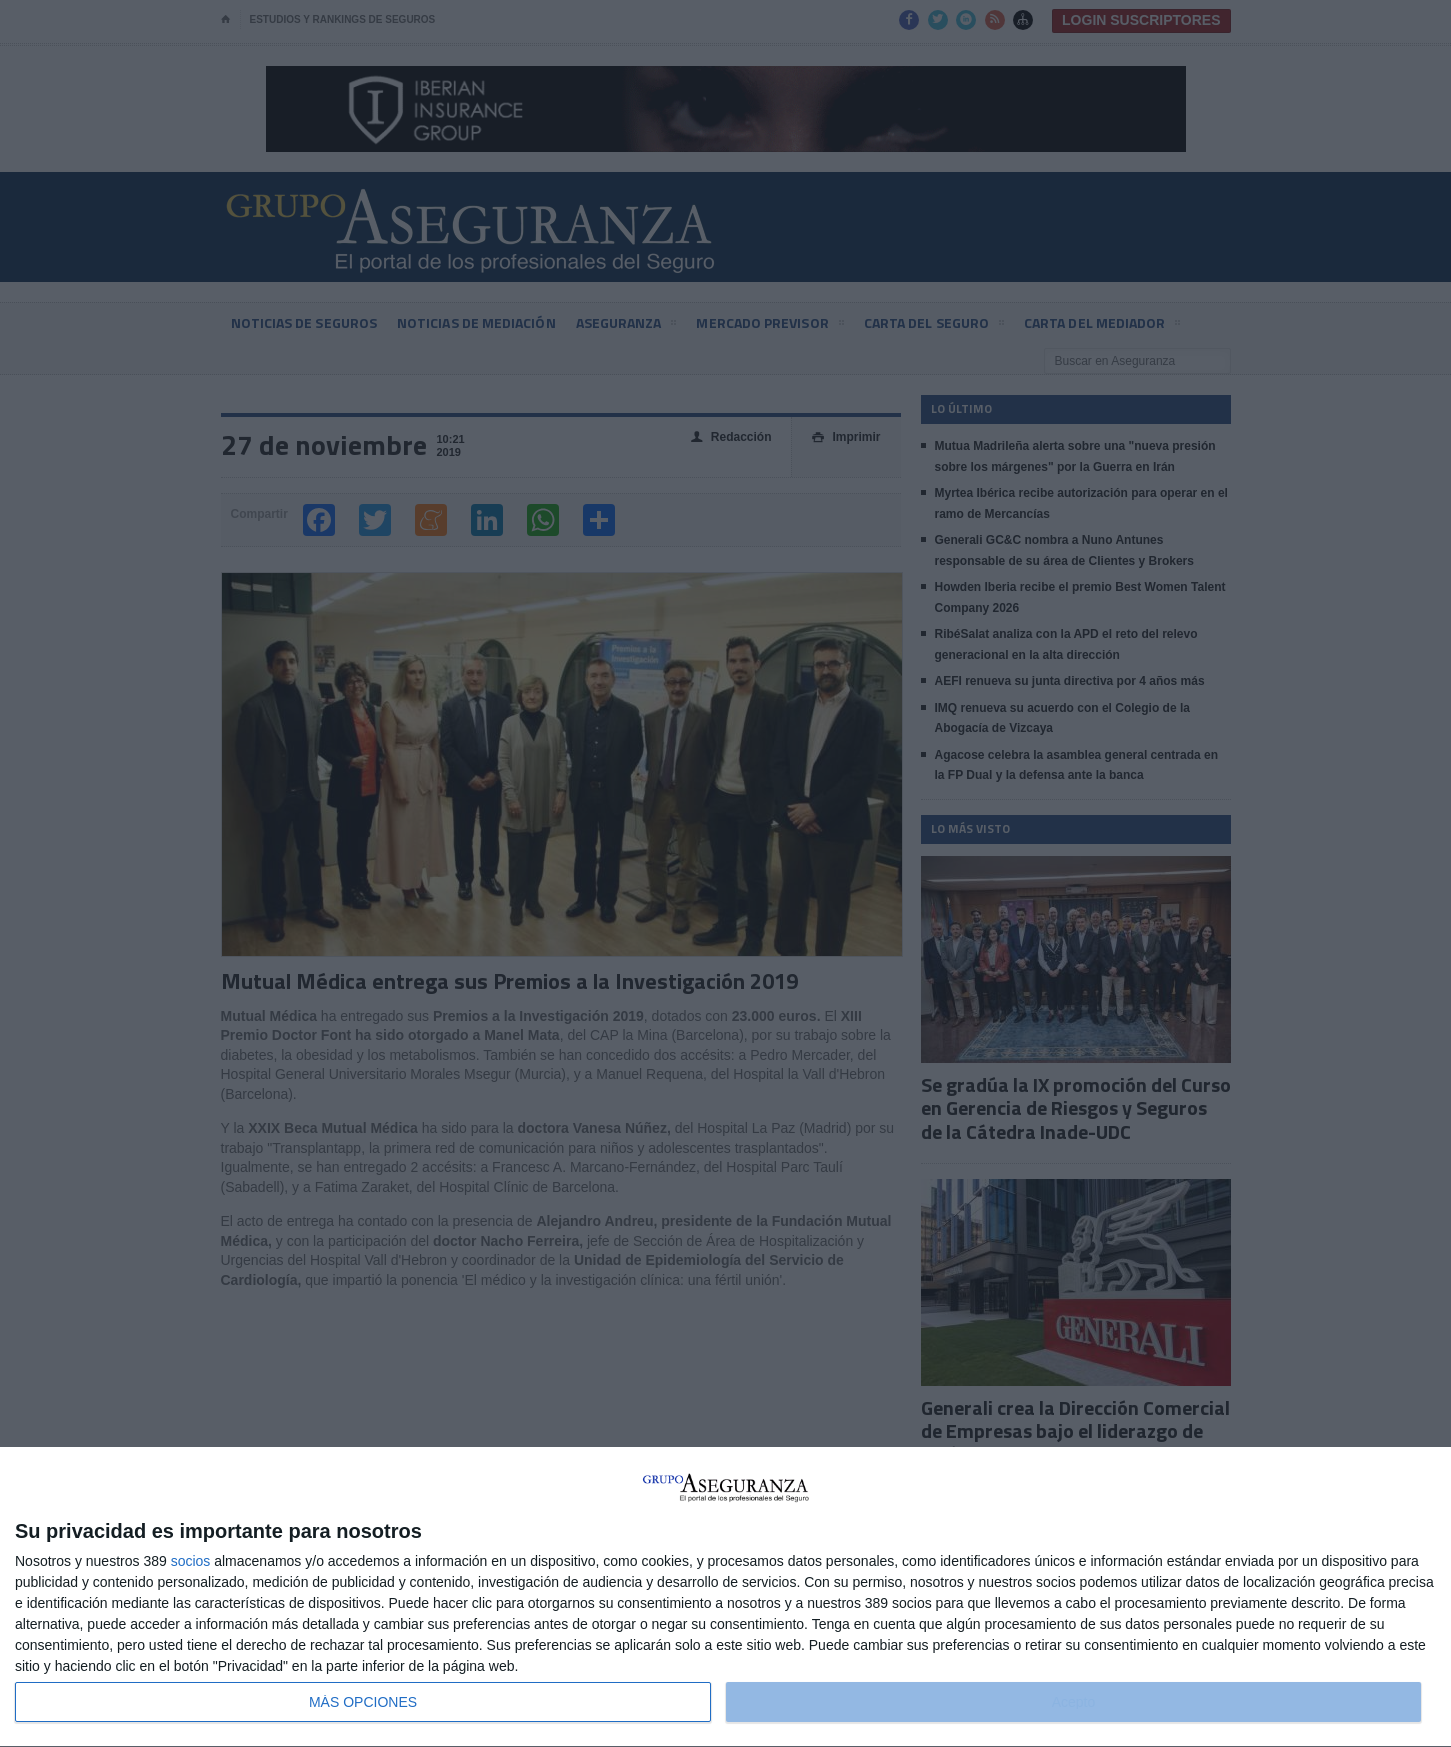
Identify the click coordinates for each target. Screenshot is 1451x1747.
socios (191, 1561)
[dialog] (725, 1597)
